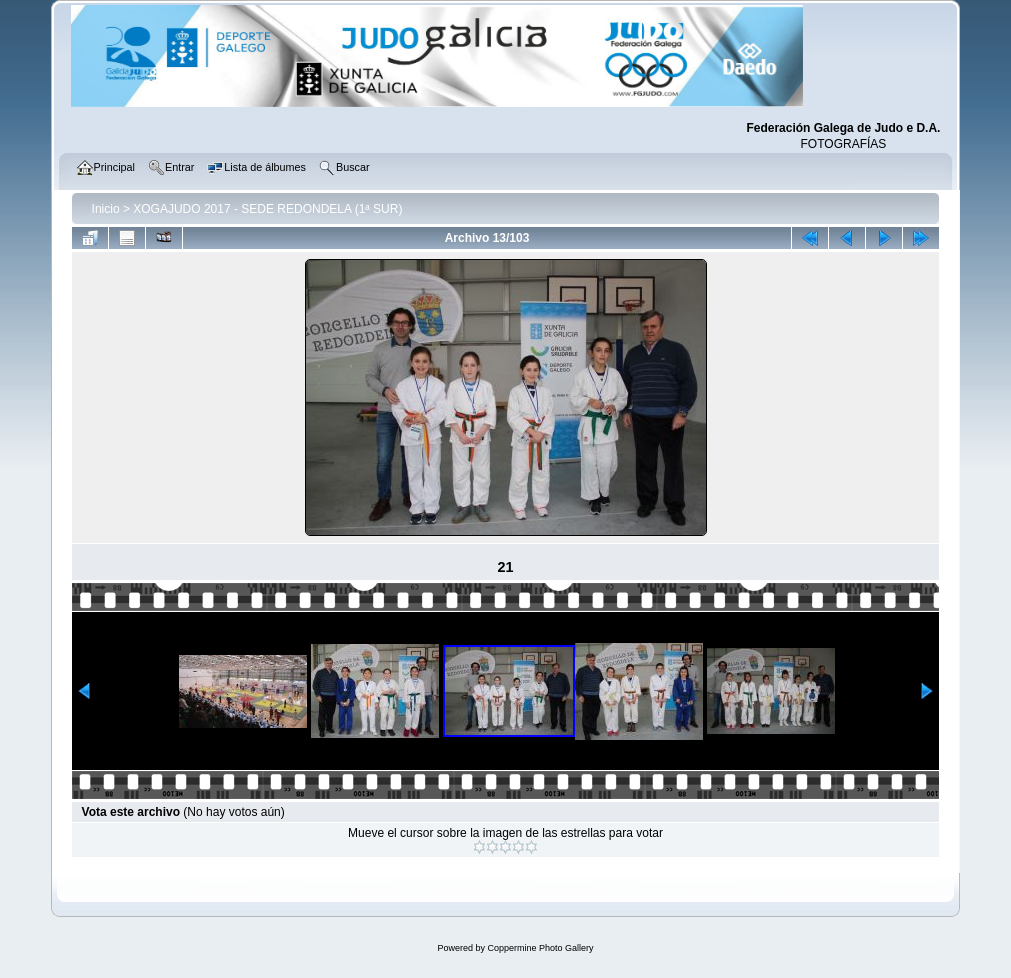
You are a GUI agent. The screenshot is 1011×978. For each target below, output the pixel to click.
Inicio (106, 209)
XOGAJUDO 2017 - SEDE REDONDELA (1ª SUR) (267, 209)
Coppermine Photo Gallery (540, 948)
